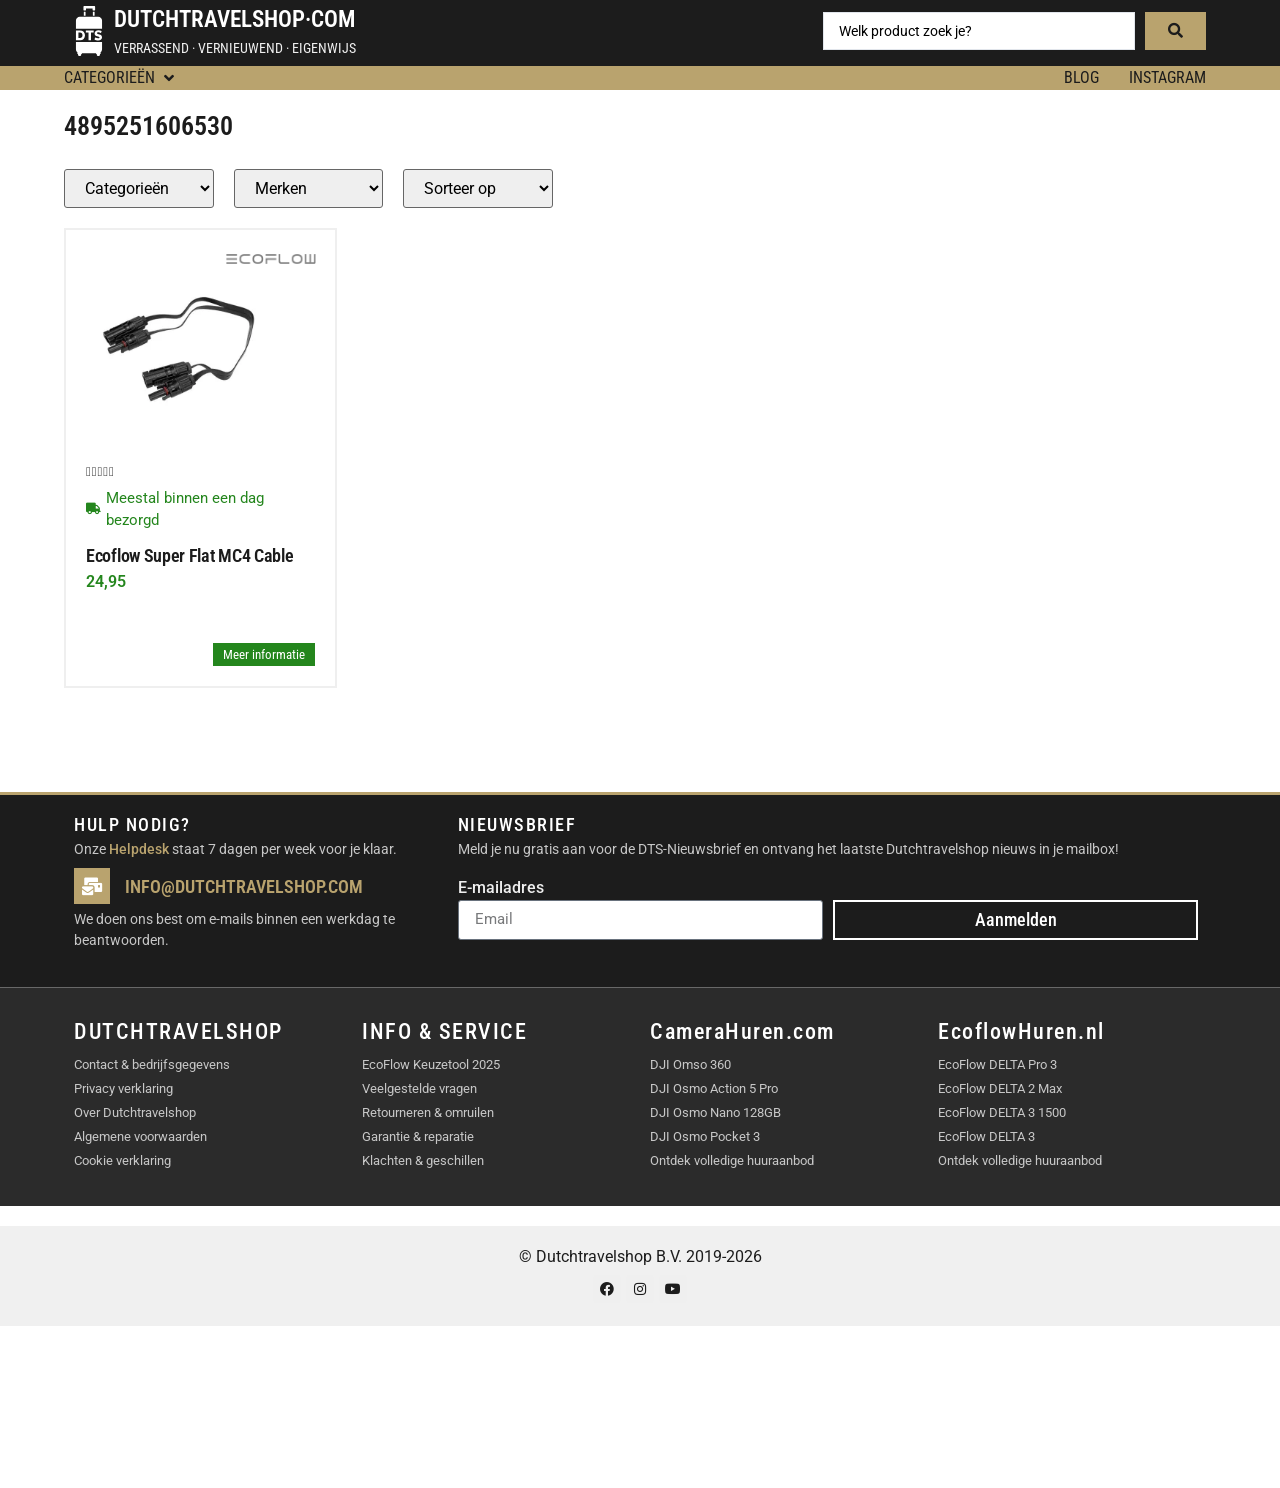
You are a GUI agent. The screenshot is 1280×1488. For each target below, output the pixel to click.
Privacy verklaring (123, 1088)
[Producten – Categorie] (139, 188)
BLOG (1081, 77)
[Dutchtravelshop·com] (89, 31)
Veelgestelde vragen (419, 1088)
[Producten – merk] (308, 188)
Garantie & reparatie (418, 1136)
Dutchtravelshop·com (234, 19)
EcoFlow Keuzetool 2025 (431, 1064)
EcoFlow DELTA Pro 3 (997, 1064)
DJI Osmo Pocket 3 (705, 1136)
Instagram (1167, 77)
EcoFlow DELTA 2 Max (1000, 1088)
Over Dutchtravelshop (135, 1112)
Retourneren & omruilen (428, 1112)
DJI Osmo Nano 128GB (715, 1112)
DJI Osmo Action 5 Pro (714, 1088)
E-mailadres (501, 888)
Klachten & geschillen (423, 1160)
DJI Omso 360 (690, 1064)
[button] (121, 78)
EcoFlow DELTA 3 (986, 1136)
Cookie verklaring (122, 1160)
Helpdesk (139, 849)
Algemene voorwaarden (140, 1136)
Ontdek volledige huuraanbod (732, 1160)
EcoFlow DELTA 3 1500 (1002, 1112)
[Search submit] (1175, 31)
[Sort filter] (478, 188)
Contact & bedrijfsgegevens (152, 1064)
